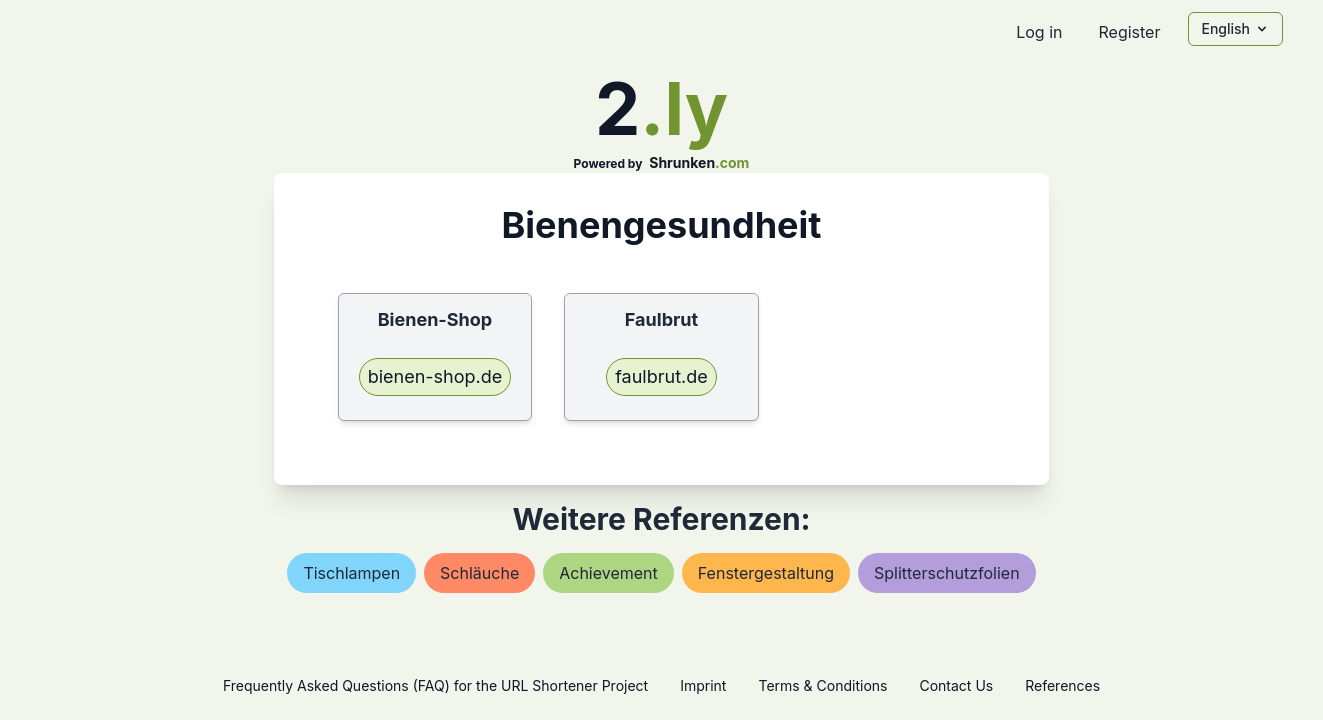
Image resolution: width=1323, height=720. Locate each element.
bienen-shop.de (435, 376)
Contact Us (956, 685)
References (1062, 685)
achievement (608, 573)
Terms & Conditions (822, 685)
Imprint (703, 685)
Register (1129, 32)
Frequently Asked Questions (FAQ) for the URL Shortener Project (435, 685)
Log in (1039, 32)
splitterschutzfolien (947, 573)
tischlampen (351, 573)
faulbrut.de (661, 376)
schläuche (479, 573)
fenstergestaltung (766, 573)
